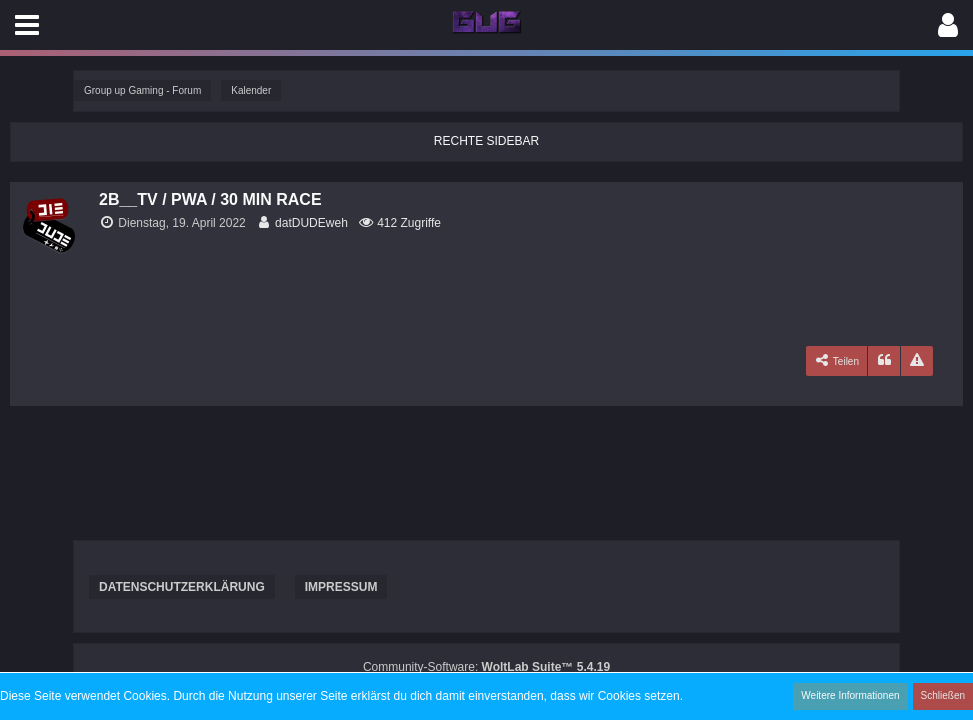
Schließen (943, 695)
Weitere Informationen (850, 695)
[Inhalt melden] (917, 361)
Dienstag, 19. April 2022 (181, 223)
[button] (27, 25)
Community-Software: (486, 667)
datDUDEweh (311, 223)
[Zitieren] (884, 361)
